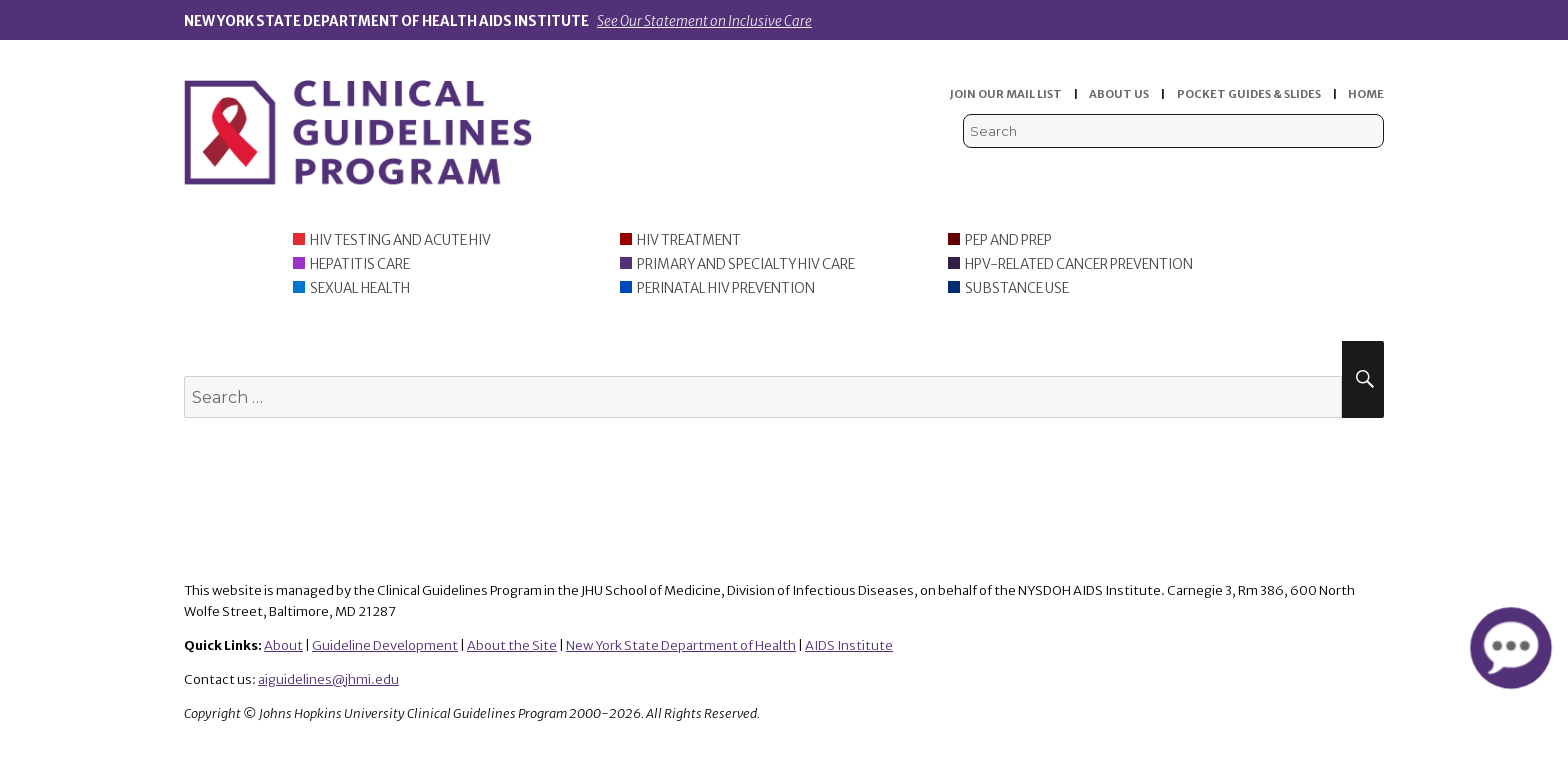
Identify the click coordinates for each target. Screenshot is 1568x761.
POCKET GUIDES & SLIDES (1249, 94)
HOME (1366, 94)
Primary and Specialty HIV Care (746, 264)
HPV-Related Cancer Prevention (1079, 264)
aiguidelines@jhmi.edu (328, 679)
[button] (1510, 647)
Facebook (1310, 170)
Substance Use (1017, 288)
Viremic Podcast (1279, 170)
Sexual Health (360, 288)
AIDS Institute (849, 645)
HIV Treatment (689, 240)
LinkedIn (1340, 170)
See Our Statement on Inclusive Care (704, 21)
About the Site (512, 645)
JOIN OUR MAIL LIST (1006, 94)
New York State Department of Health (681, 645)
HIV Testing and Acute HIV (400, 240)
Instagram (1371, 170)
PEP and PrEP (1008, 240)
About (283, 645)
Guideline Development (385, 645)
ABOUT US (1119, 94)
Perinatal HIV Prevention (726, 288)
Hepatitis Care (360, 264)
